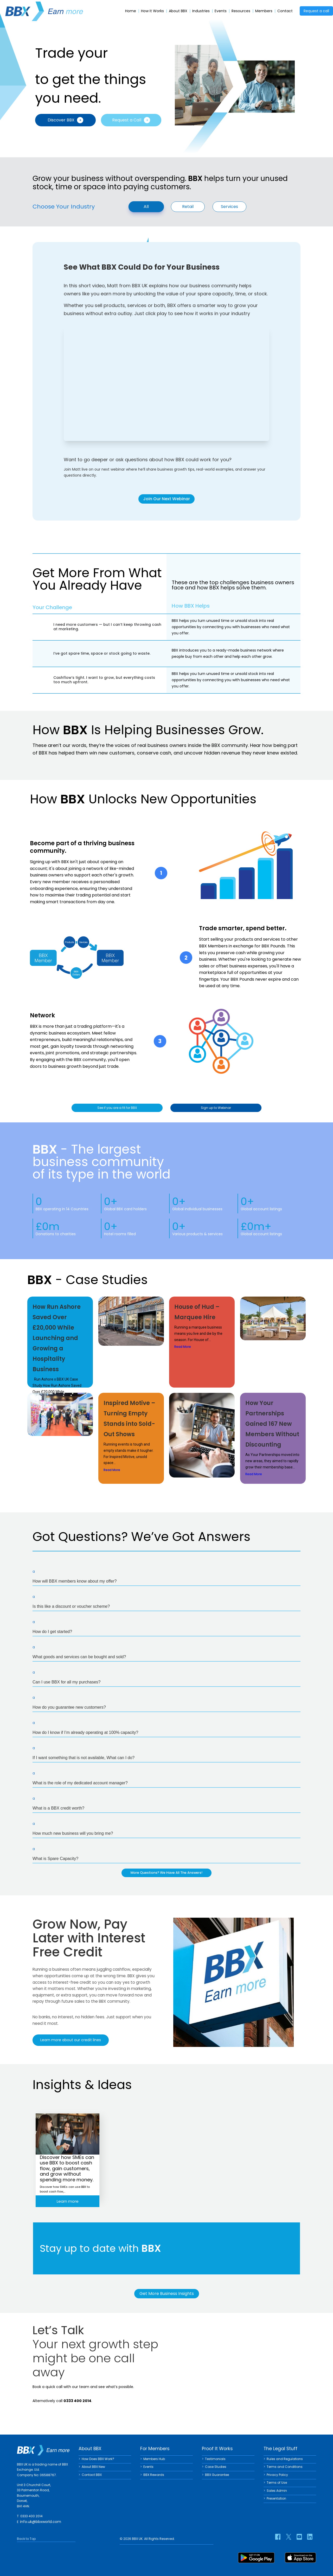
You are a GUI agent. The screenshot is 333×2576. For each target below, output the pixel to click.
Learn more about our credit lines (70, 2042)
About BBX (178, 11)
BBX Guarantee (217, 2475)
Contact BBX (92, 2475)
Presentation (276, 2498)
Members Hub (154, 2459)
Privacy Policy (277, 2475)
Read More (182, 1347)
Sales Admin (277, 2490)
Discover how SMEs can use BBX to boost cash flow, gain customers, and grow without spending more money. (67, 2168)
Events (221, 11)
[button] (166, 1577)
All (146, 206)
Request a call (316, 11)
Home (130, 11)
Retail (188, 207)
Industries (201, 11)
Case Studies (215, 2467)
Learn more (68, 2201)
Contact (285, 11)
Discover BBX (65, 120)
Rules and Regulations (285, 2459)
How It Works (152, 11)
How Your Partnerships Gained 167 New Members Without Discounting (272, 1425)
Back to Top (26, 2538)
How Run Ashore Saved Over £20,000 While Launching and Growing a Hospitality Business (57, 1339)
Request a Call (131, 120)
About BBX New (93, 2467)
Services (229, 207)
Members (263, 11)
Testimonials (215, 2459)
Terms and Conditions (285, 2467)
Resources (241, 11)
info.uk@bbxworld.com (40, 2522)
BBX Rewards (153, 2475)
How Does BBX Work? (98, 2459)
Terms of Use (277, 2483)
